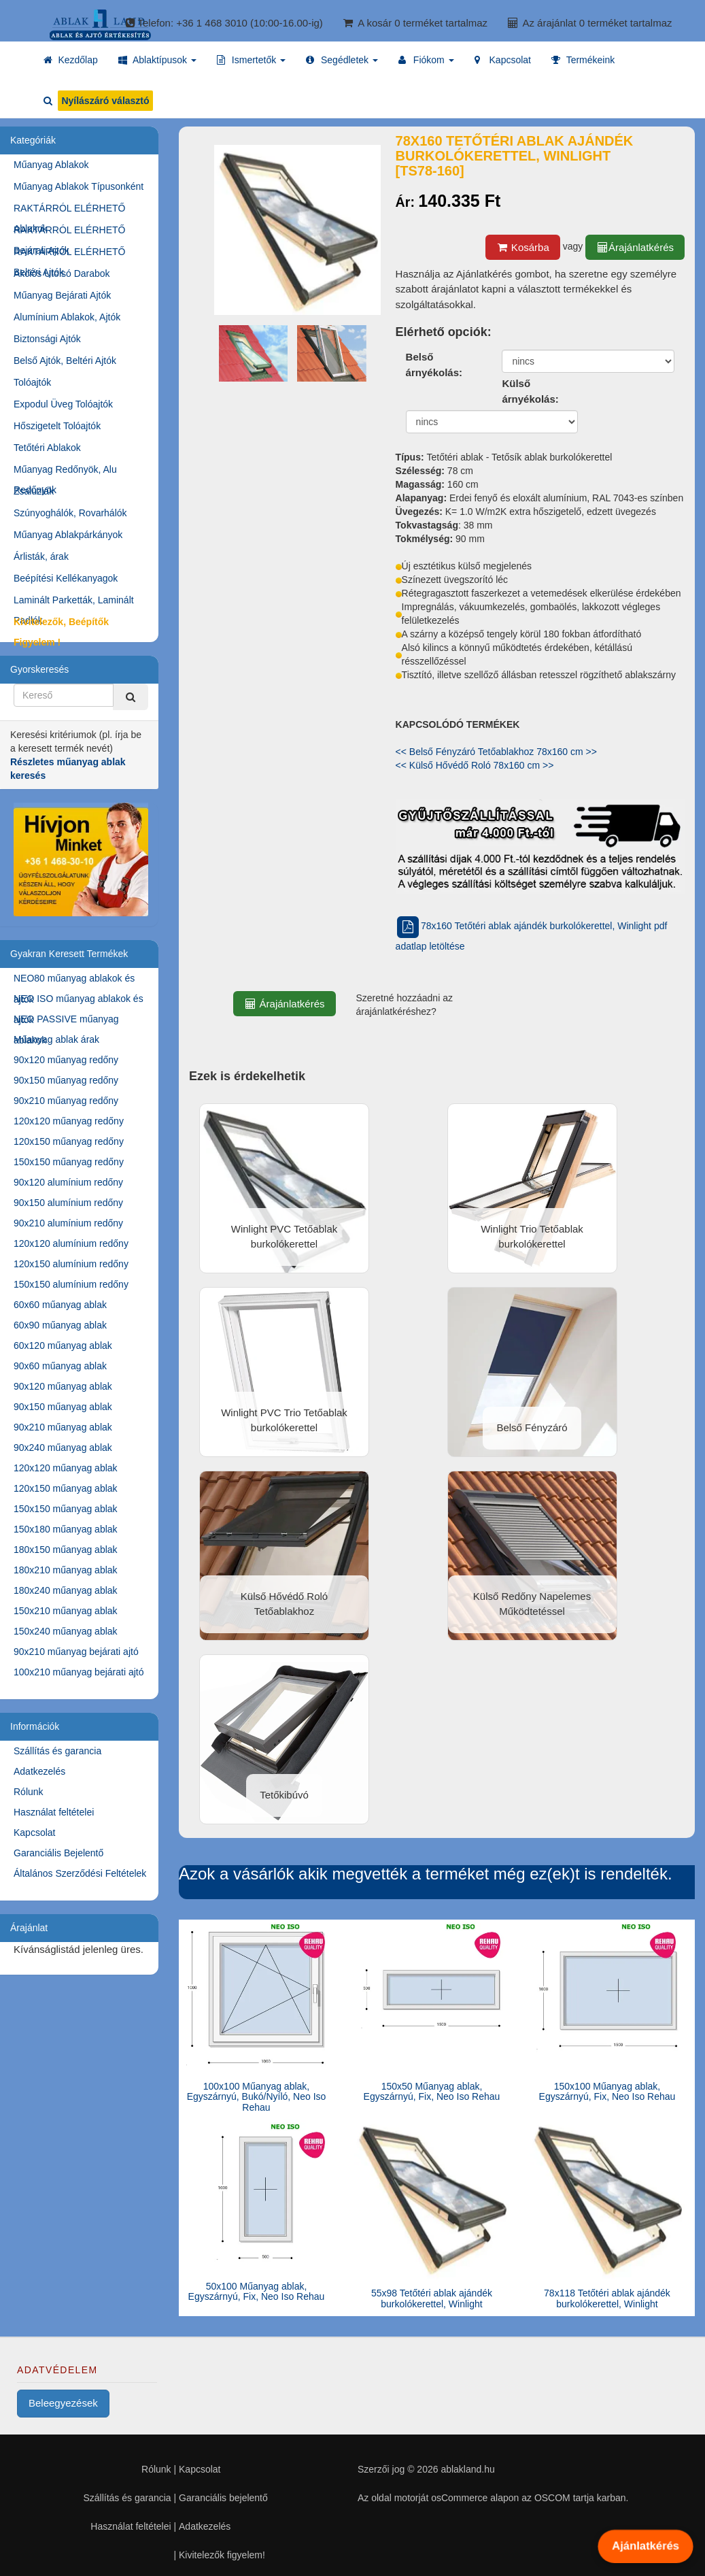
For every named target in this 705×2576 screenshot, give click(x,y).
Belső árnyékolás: (434, 364)
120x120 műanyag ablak (66, 1467)
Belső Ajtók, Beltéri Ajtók (65, 360)
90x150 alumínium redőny (68, 1202)
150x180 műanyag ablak (66, 1529)
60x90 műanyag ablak (60, 1325)
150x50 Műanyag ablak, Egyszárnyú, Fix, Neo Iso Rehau (432, 2091)
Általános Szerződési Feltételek (80, 1873)
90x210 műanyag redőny (66, 1100)
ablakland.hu (467, 2469)
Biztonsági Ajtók (47, 338)
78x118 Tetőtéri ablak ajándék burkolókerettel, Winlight (607, 2298)
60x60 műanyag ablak (60, 1304)
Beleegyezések (63, 2403)
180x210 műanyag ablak (66, 1570)
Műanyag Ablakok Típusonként (78, 186)
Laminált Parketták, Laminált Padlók (74, 602)
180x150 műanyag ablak (66, 1549)
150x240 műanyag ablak (66, 1631)
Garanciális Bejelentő (58, 1852)
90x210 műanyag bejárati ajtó (76, 1651)
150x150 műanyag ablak (66, 1508)
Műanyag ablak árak (56, 1039)
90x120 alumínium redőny (68, 1182)
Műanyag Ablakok (51, 164)
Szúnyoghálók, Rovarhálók (70, 512)
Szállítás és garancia (57, 1750)
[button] (157, 60)
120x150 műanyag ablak (66, 1488)
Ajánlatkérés (645, 2546)
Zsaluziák (34, 491)
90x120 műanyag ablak (63, 1386)
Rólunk (29, 1791)
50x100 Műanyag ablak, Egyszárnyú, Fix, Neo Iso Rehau (256, 2291)
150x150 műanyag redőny (69, 1161)
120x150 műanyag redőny (69, 1141)
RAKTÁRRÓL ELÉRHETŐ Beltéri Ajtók (69, 254)
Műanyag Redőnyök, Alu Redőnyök (65, 472)
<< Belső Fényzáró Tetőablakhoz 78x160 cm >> (496, 751)
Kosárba (522, 247)
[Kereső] (130, 697)
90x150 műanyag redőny (66, 1080)
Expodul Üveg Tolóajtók (63, 404)
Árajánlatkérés (635, 247)
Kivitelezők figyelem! (222, 2554)
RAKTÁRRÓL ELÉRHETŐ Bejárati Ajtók (69, 232)
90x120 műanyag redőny (66, 1059)
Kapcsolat (34, 1832)
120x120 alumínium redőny (71, 1243)
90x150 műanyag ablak (63, 1406)
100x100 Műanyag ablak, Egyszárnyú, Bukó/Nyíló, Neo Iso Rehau (256, 2097)
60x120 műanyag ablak (63, 1345)
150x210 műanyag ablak (66, 1610)
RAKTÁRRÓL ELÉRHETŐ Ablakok (69, 210)
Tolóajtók (32, 382)
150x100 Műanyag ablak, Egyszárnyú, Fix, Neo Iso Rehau (607, 2091)
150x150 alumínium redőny (71, 1284)
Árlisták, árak (41, 556)
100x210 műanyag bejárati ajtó (78, 1672)
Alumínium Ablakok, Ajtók (67, 317)
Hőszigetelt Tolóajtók (57, 425)
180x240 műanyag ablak (66, 1590)
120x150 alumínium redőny (71, 1263)
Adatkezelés (39, 1771)
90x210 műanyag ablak (63, 1427)
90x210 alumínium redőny (68, 1223)
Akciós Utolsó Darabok (62, 273)
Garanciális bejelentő (223, 2497)
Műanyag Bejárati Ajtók (62, 295)
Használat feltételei (54, 1812)
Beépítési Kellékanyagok (66, 578)
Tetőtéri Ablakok (47, 447)
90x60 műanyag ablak (60, 1365)
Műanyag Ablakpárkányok (68, 534)
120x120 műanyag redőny (69, 1121)
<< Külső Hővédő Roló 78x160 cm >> (475, 765)
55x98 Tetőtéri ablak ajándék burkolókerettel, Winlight (431, 2298)
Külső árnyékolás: (530, 391)
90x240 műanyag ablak (63, 1447)
